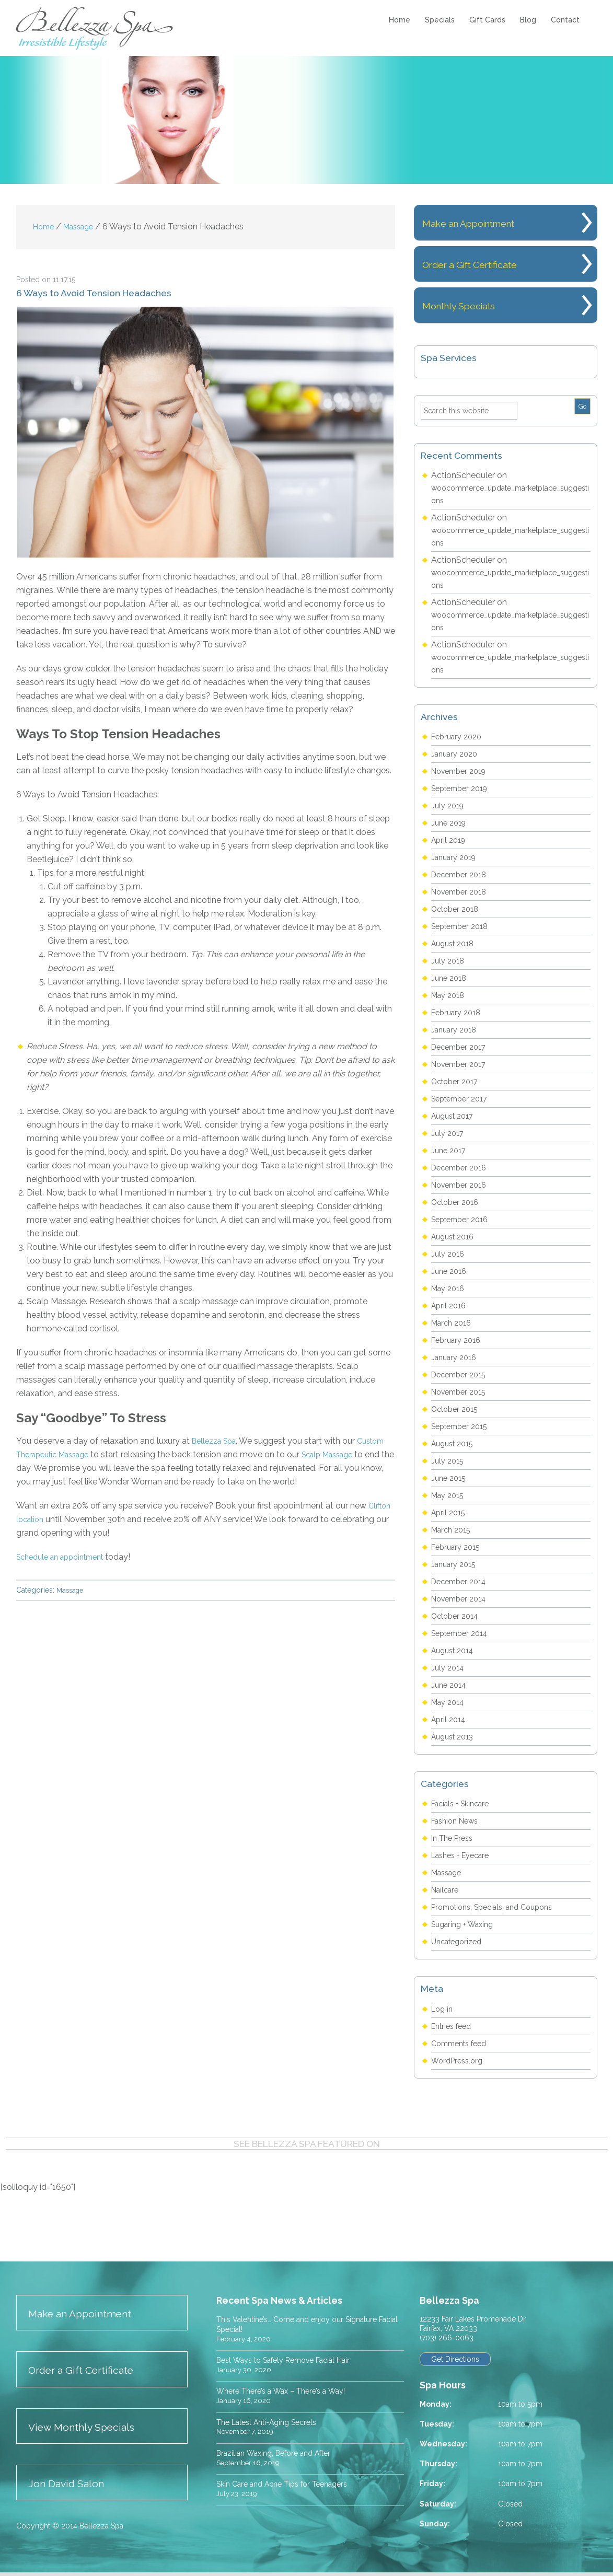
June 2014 (450, 1685)
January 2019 (456, 857)
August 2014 (455, 1650)
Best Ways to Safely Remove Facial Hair (294, 2360)
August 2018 (455, 943)
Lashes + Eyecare (464, 1855)
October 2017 (457, 1081)
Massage (71, 1590)
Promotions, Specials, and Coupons (499, 1907)
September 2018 (463, 926)
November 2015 (462, 1392)
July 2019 (449, 805)
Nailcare (446, 1890)
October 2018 (457, 909)
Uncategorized (459, 1941)
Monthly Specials (471, 304)
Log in (443, 2009)
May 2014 (450, 1702)
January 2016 (456, 1357)
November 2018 (462, 892)
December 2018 (462, 874)
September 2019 (463, 788)
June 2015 (450, 1478)
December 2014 (462, 1581)
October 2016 (457, 1202)
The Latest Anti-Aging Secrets (274, 2423)
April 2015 (450, 1512)
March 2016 (453, 1323)
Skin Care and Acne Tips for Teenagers (290, 2485)
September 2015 (463, 1426)
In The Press (454, 1838)
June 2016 (450, 1271)
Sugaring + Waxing (466, 1924)
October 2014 (457, 1616)
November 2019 (462, 771)
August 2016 (455, 1236)
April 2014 (450, 1719)
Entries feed (454, 2026)
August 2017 (455, 1116)
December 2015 (461, 1374)
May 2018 (450, 995)
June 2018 (450, 978)
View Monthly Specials (89, 2429)
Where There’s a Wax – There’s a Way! (288, 2392)
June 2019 (450, 823)
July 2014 (449, 1668)
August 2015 (455, 1443)
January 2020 (457, 754)
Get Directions (457, 2359)
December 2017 (461, 1047)
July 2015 (449, 1461)
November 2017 (462, 1064)
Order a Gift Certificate (486, 263)
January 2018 (456, 1030)
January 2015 (456, 1564)
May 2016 (450, 1288)
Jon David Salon (72, 2486)
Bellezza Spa (96, 28)
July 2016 (449, 1254)
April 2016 (450, 1305)
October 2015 (457, 1409)
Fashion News (458, 1821)
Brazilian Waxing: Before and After (281, 2454)
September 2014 (463, 1633)
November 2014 (462, 1599)
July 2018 (449, 961)
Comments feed (462, 2043)
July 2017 (449, 1133)
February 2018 (458, 1012)
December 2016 (462, 1168)
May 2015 (449, 1495)
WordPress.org (459, 2061)
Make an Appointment (486, 222)
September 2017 (463, 1099)
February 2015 (458, 1547)
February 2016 (458, 1340)
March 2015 (453, 1530)
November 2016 (462, 1185)
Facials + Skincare (464, 1803)
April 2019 (450, 840)
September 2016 (463, 1219)
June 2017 (450, 1150)
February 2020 (459, 736)
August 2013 (455, 1737)
